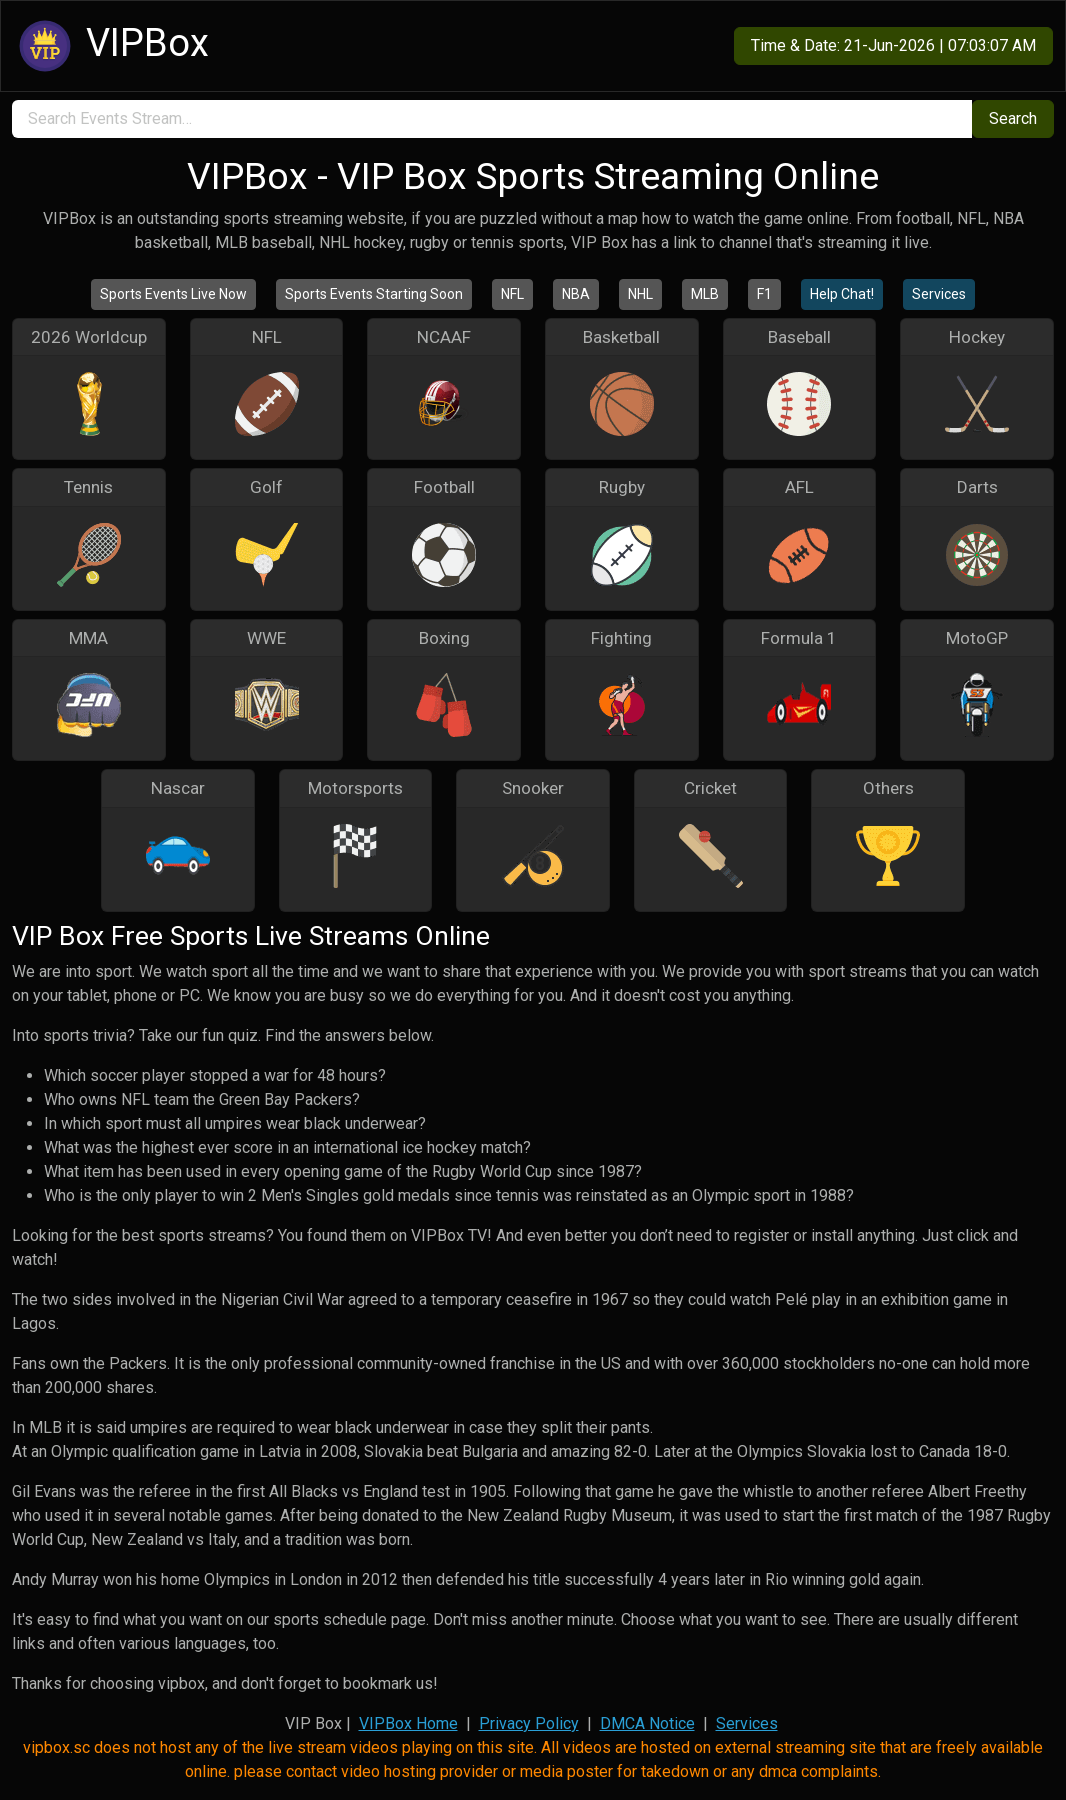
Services (939, 294)
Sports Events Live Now (173, 294)
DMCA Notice (647, 1723)
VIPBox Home (408, 1723)
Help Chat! (842, 294)
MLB (705, 294)
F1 (764, 294)
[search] (492, 119)
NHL (640, 294)
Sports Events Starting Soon (374, 294)
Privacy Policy (529, 1723)
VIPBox (111, 46)
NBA (576, 294)
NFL (512, 294)
